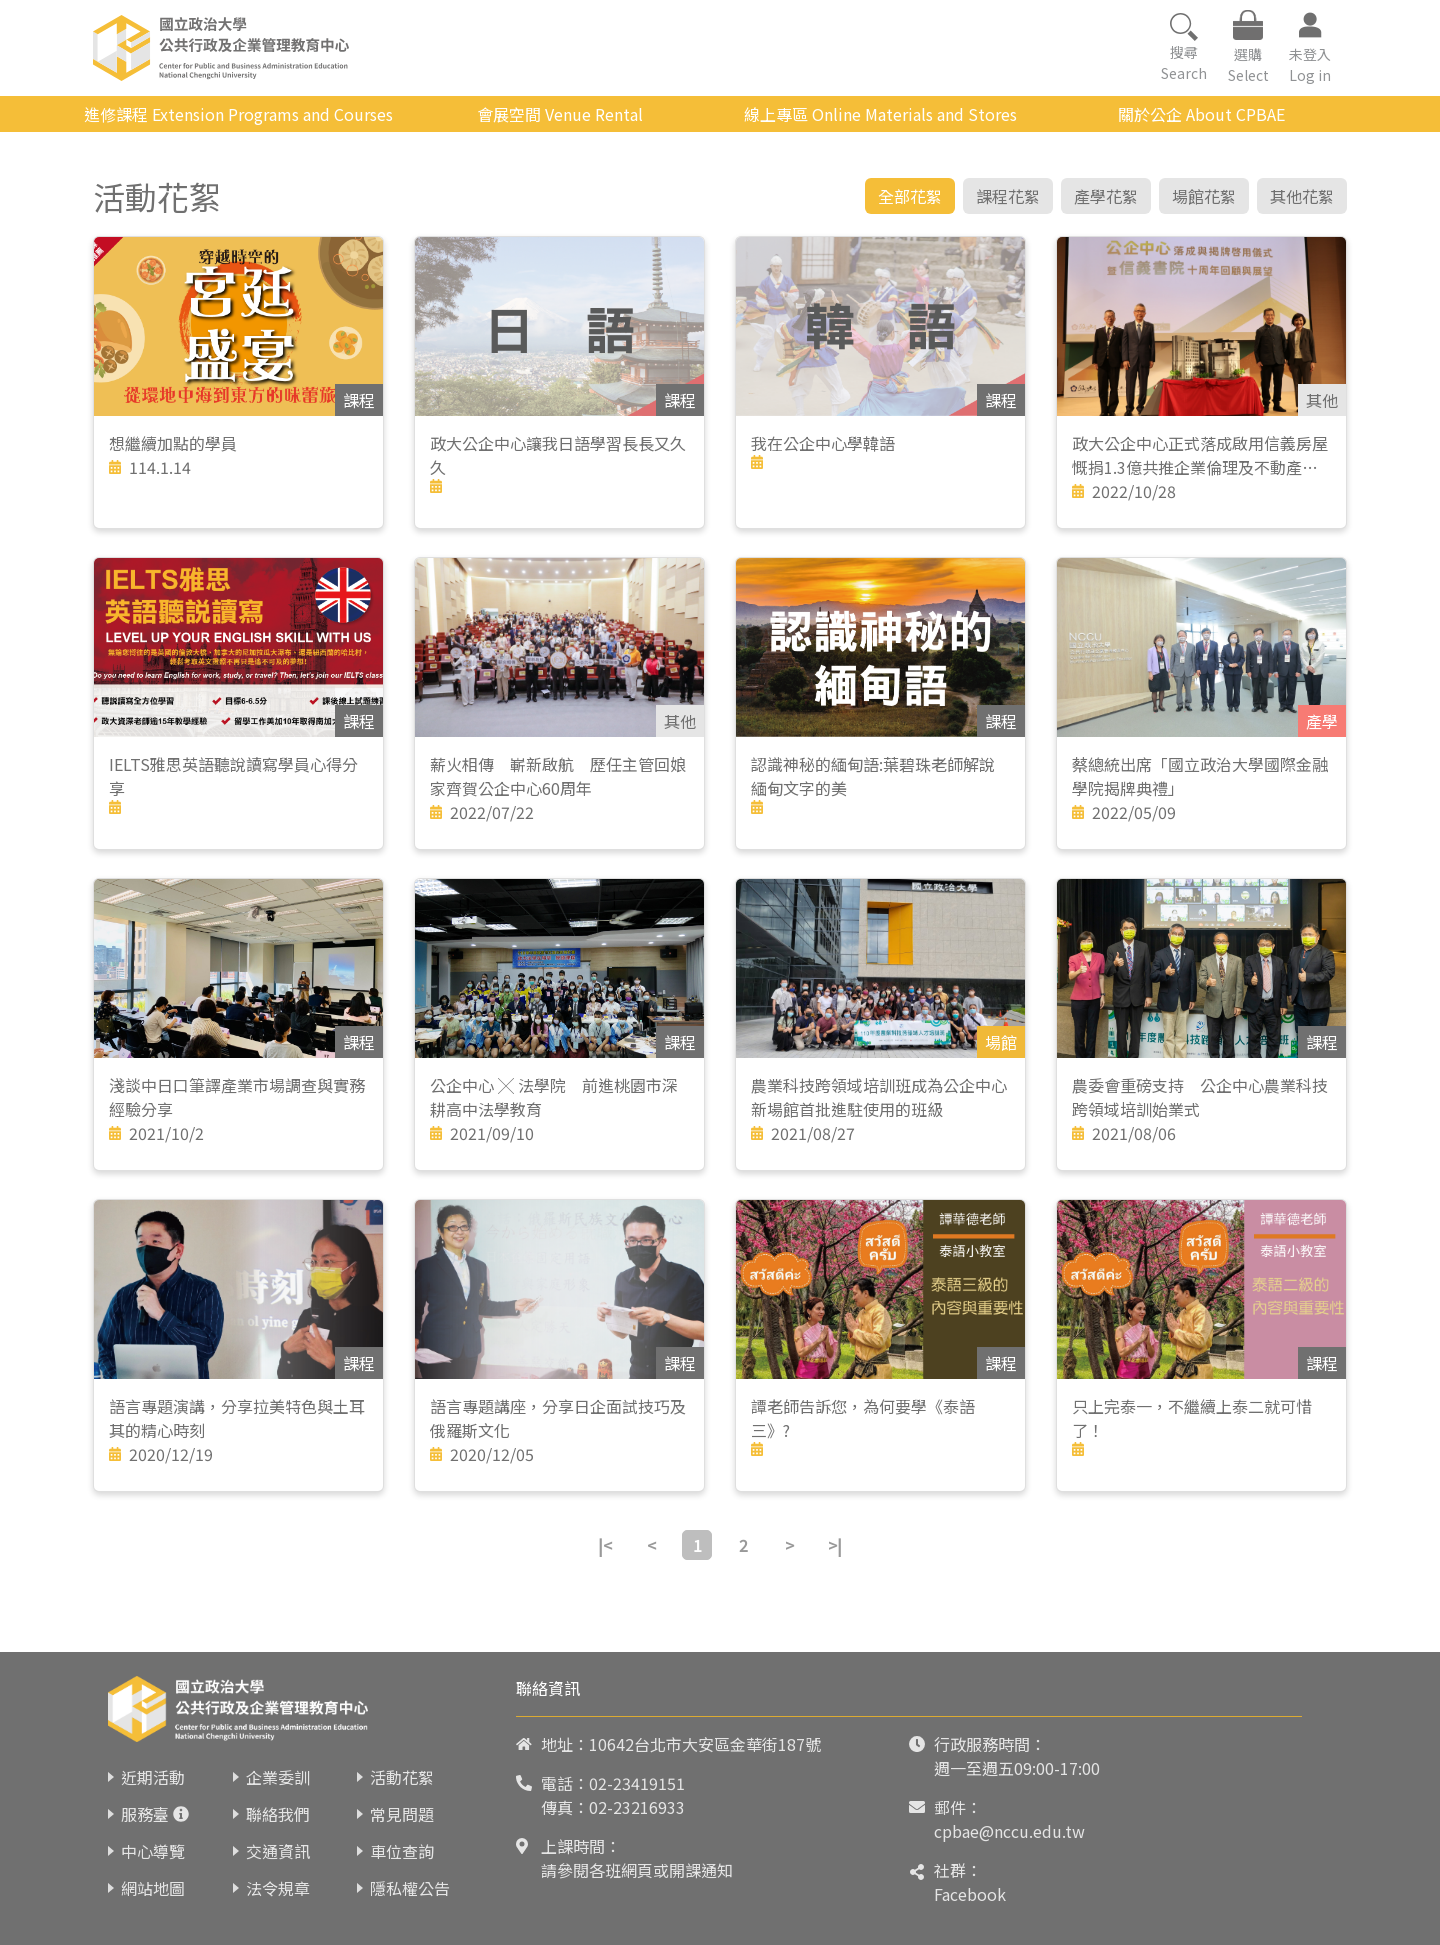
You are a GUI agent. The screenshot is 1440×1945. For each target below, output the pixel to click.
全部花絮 (910, 196)
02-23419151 (637, 1783)
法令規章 (278, 1888)
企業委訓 (278, 1777)
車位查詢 (402, 1851)
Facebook (970, 1894)
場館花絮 (1204, 196)
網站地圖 (153, 1888)
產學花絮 (1106, 196)
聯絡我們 (278, 1814)
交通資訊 (278, 1851)
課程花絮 (1008, 196)
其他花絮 (1302, 196)
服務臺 (145, 1814)
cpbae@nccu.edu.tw (1009, 1831)
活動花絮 (402, 1777)
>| (835, 1545)
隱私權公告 (410, 1888)
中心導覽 (153, 1851)
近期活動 (153, 1777)
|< (605, 1545)
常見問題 (402, 1814)
